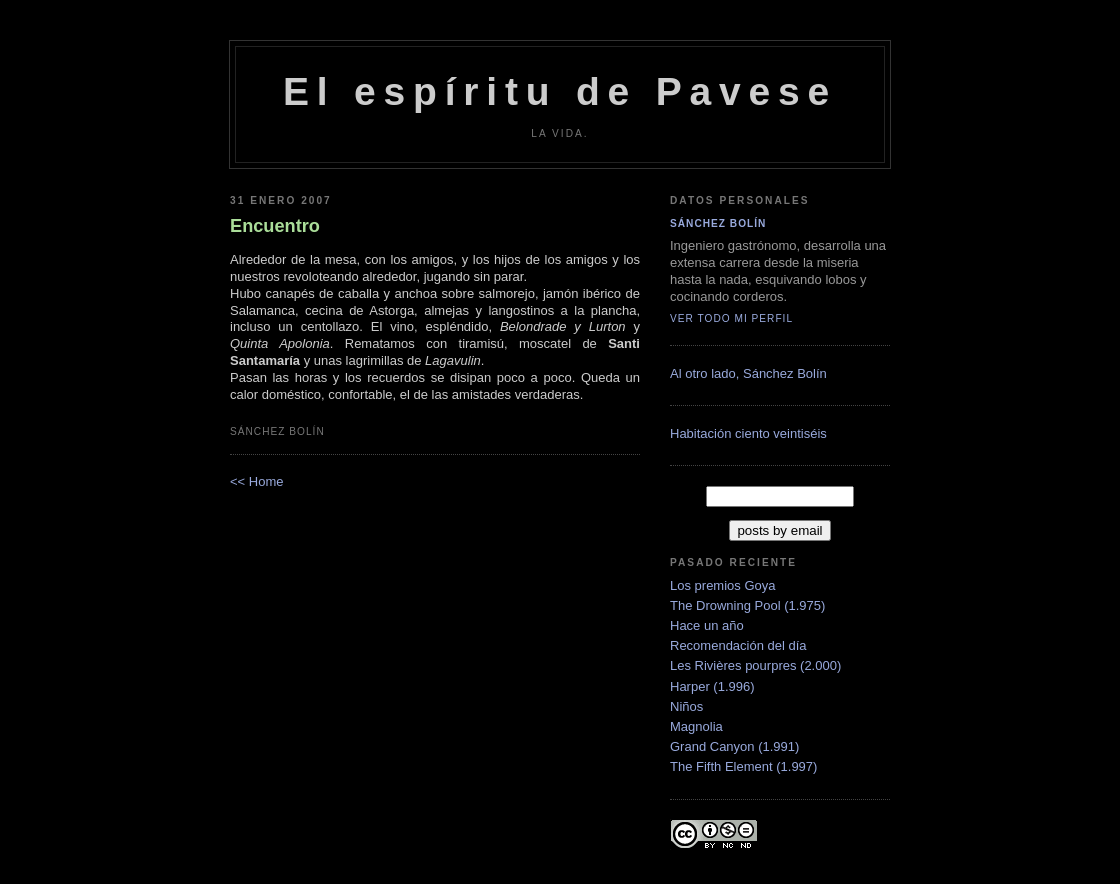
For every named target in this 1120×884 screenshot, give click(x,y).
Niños (686, 706)
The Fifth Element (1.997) (743, 766)
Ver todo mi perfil (731, 318)
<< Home (256, 481)
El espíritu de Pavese (560, 91)
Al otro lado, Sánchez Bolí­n (748, 373)
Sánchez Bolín (718, 223)
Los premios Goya (723, 585)
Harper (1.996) (712, 686)
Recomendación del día (738, 645)
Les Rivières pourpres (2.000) (755, 665)
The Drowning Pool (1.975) (747, 605)
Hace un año (707, 625)
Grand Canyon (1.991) (734, 746)
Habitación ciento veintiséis (748, 433)
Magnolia (696, 726)
